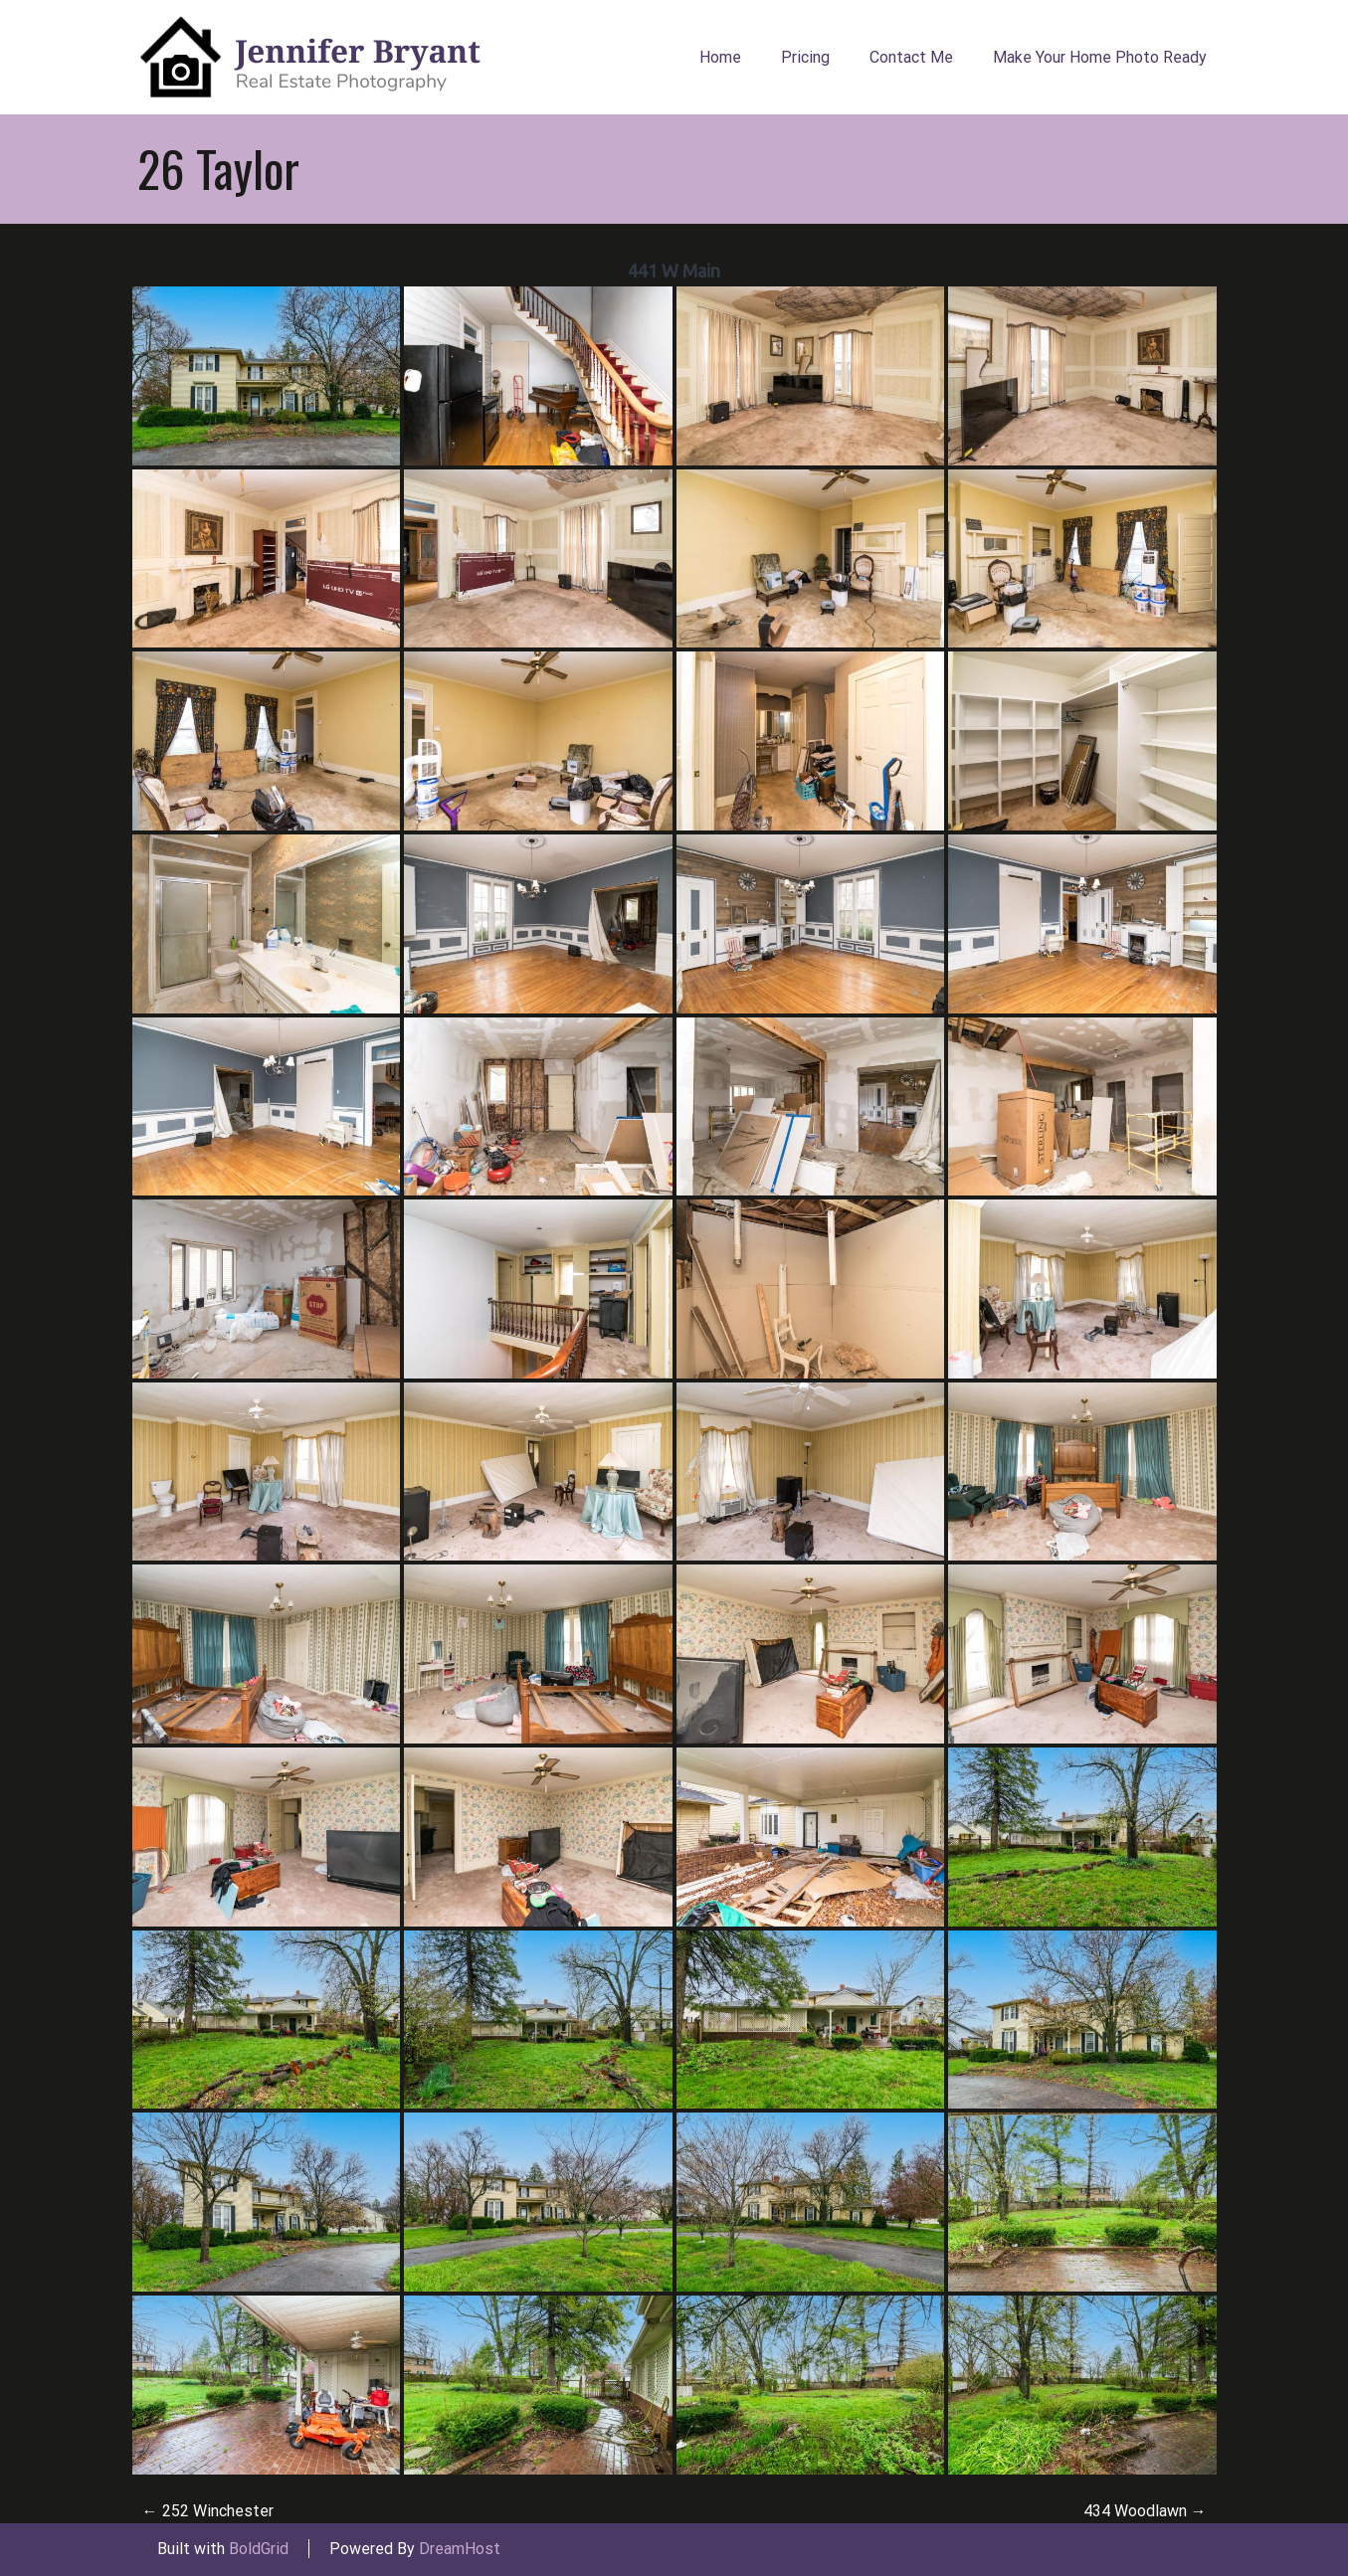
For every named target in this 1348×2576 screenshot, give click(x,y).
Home (720, 57)
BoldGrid (259, 2548)
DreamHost (459, 2548)
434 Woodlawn (1145, 2510)
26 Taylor (218, 168)
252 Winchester (208, 2510)
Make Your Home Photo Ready (1100, 57)
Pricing (805, 57)
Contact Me (911, 57)
